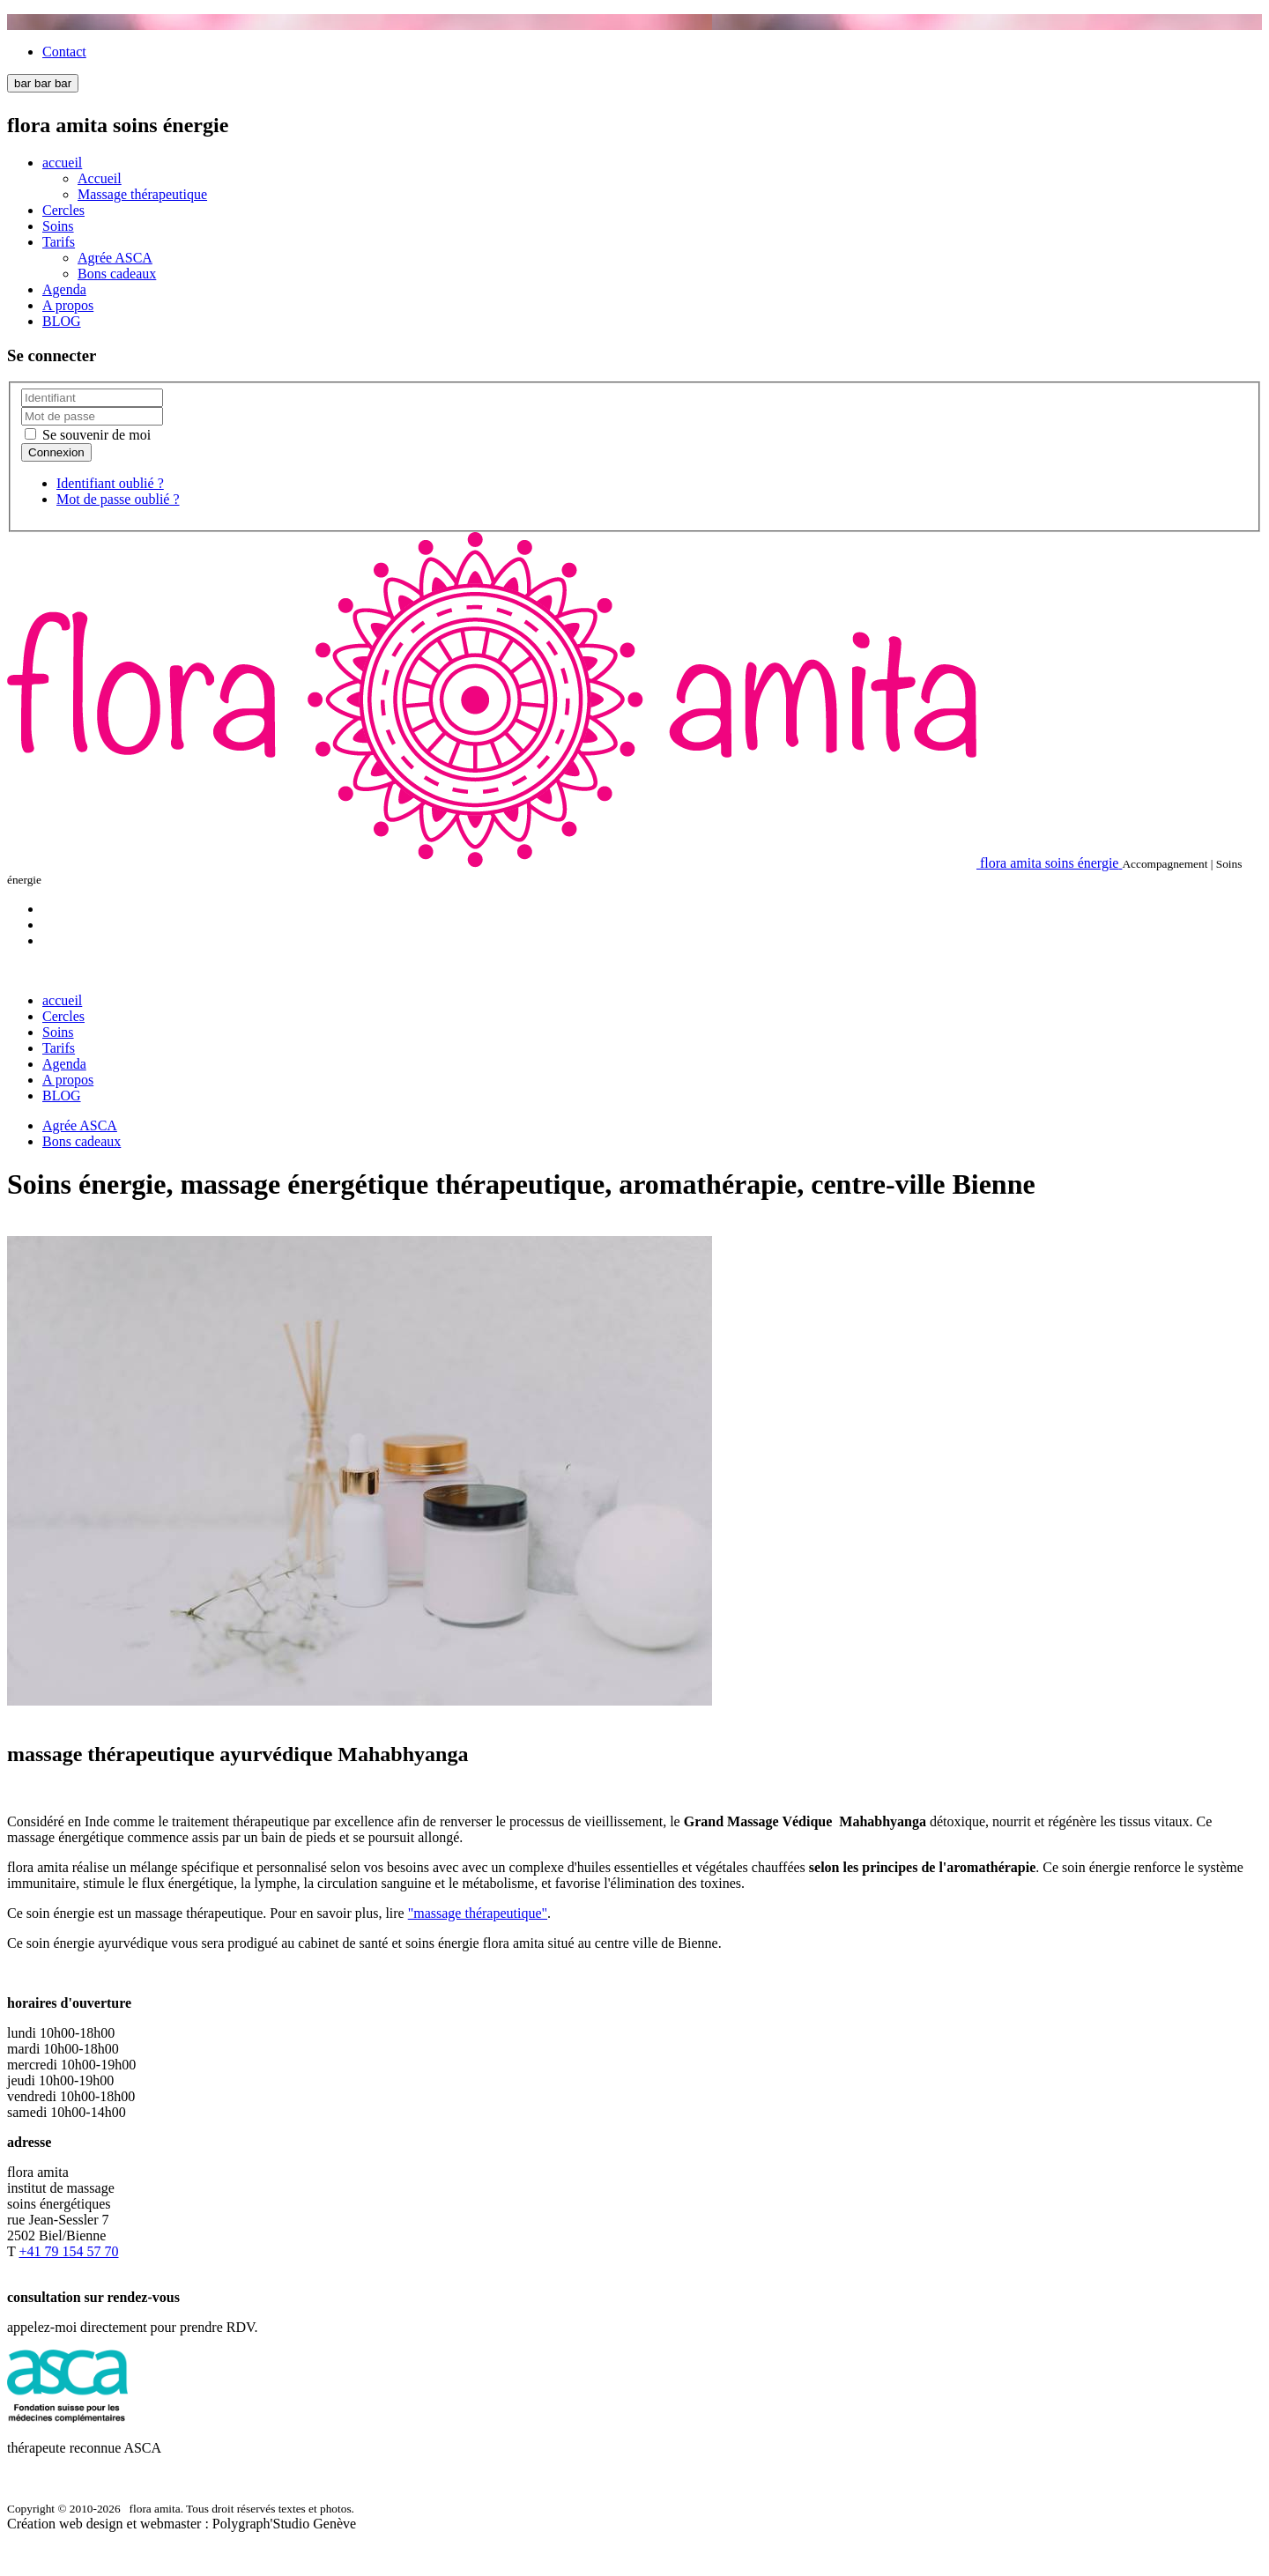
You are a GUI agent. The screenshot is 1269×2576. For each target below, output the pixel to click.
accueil (62, 162)
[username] (92, 398)
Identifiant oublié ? (110, 483)
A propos (67, 305)
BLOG (61, 321)
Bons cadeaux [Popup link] (117, 273)
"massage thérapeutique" (477, 1913)
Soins (58, 225)
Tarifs (58, 241)
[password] (92, 416)
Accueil (100, 178)
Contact (64, 51)
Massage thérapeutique (142, 194)
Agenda (64, 289)
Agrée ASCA (115, 257)
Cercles (63, 210)
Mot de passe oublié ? (118, 499)
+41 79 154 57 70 (68, 2251)
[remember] (30, 434)
